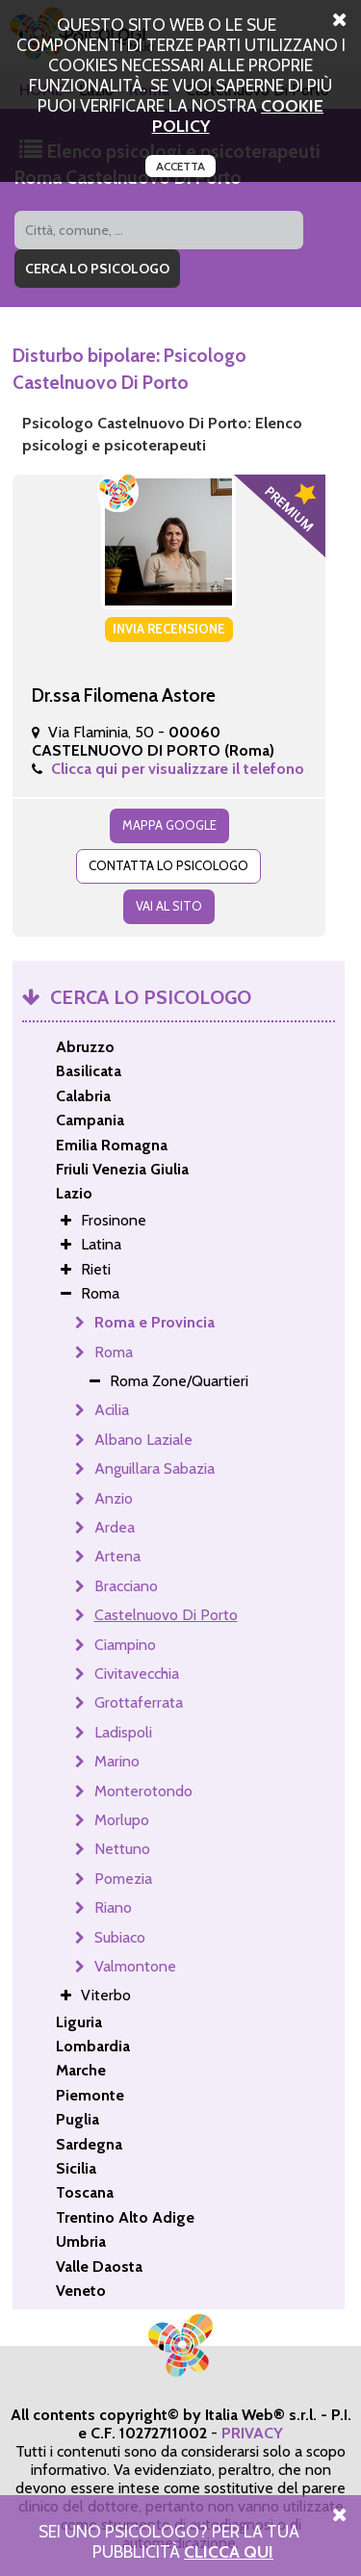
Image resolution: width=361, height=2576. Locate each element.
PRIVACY (252, 2433)
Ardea (114, 1527)
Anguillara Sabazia (154, 1468)
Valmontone (135, 1966)
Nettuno (122, 1849)
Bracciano (126, 1586)
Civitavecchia (136, 1673)
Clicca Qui (228, 2551)
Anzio (113, 1498)
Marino (117, 1761)
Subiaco (119, 1937)
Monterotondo (143, 1791)
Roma (113, 1352)
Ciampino (125, 1645)
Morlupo (121, 1820)
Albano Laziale (143, 1439)
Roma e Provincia (154, 1322)
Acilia (111, 1410)
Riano (113, 1907)
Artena (117, 1556)
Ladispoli (123, 1732)
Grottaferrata (138, 1702)
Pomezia (123, 1878)
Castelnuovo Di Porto (166, 1615)
